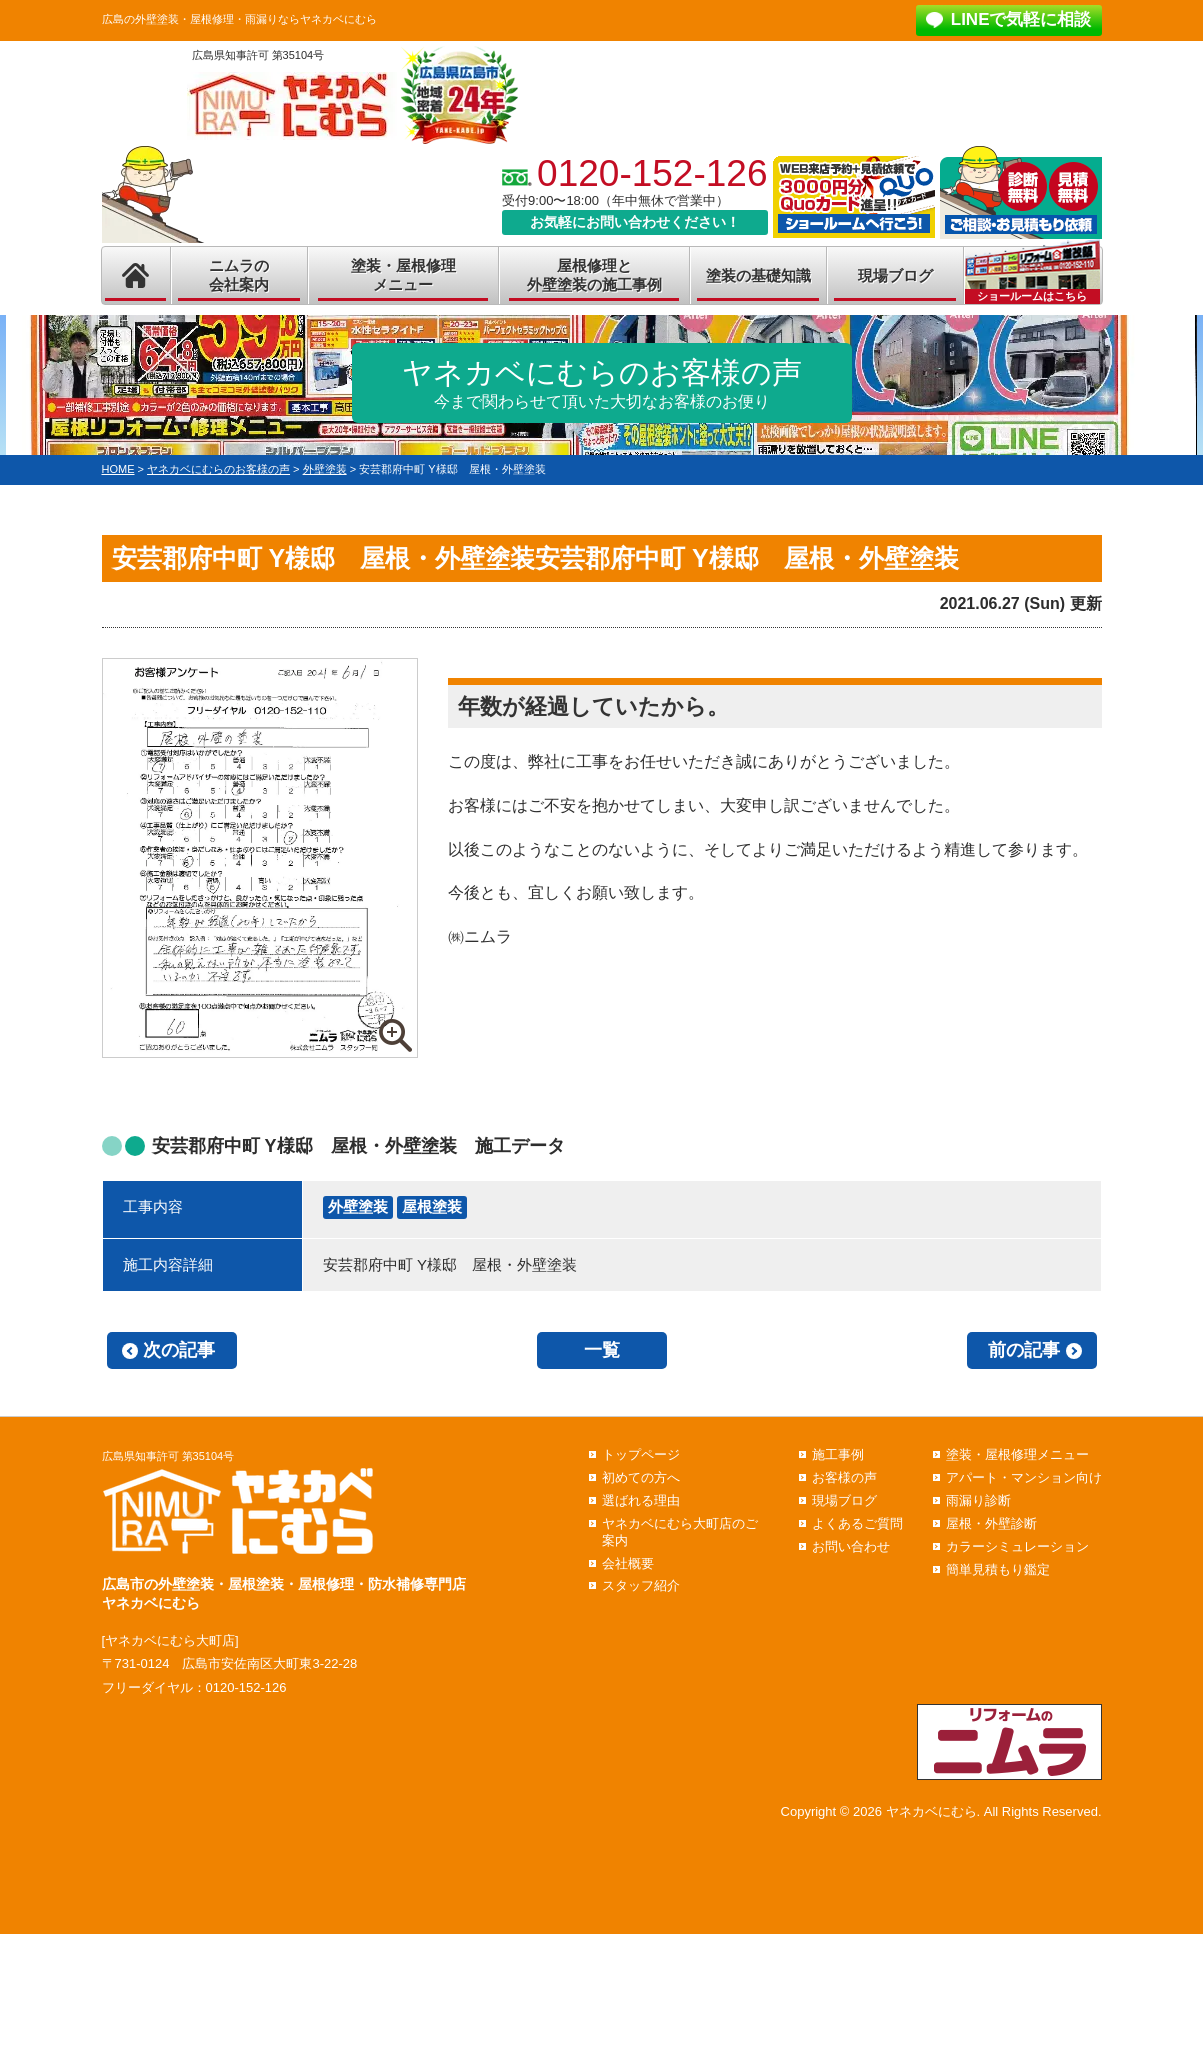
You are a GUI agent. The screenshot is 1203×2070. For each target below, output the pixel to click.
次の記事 (179, 1350)
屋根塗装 (432, 1206)
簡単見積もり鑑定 (998, 1569)
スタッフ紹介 (641, 1585)
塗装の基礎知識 (758, 275)
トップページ (641, 1454)
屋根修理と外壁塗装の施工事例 (594, 275)
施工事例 (838, 1454)
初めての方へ (641, 1477)
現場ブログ (895, 275)
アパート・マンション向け (1024, 1477)
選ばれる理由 (641, 1500)
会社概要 (628, 1563)
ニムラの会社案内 (239, 275)
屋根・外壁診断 (991, 1523)
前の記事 (1024, 1350)
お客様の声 (844, 1477)
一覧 (602, 1350)
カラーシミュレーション (1017, 1546)
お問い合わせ (851, 1546)
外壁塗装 (358, 1206)
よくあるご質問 (857, 1523)
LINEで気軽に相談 (1021, 19)
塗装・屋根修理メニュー (403, 275)
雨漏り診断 (978, 1500)
